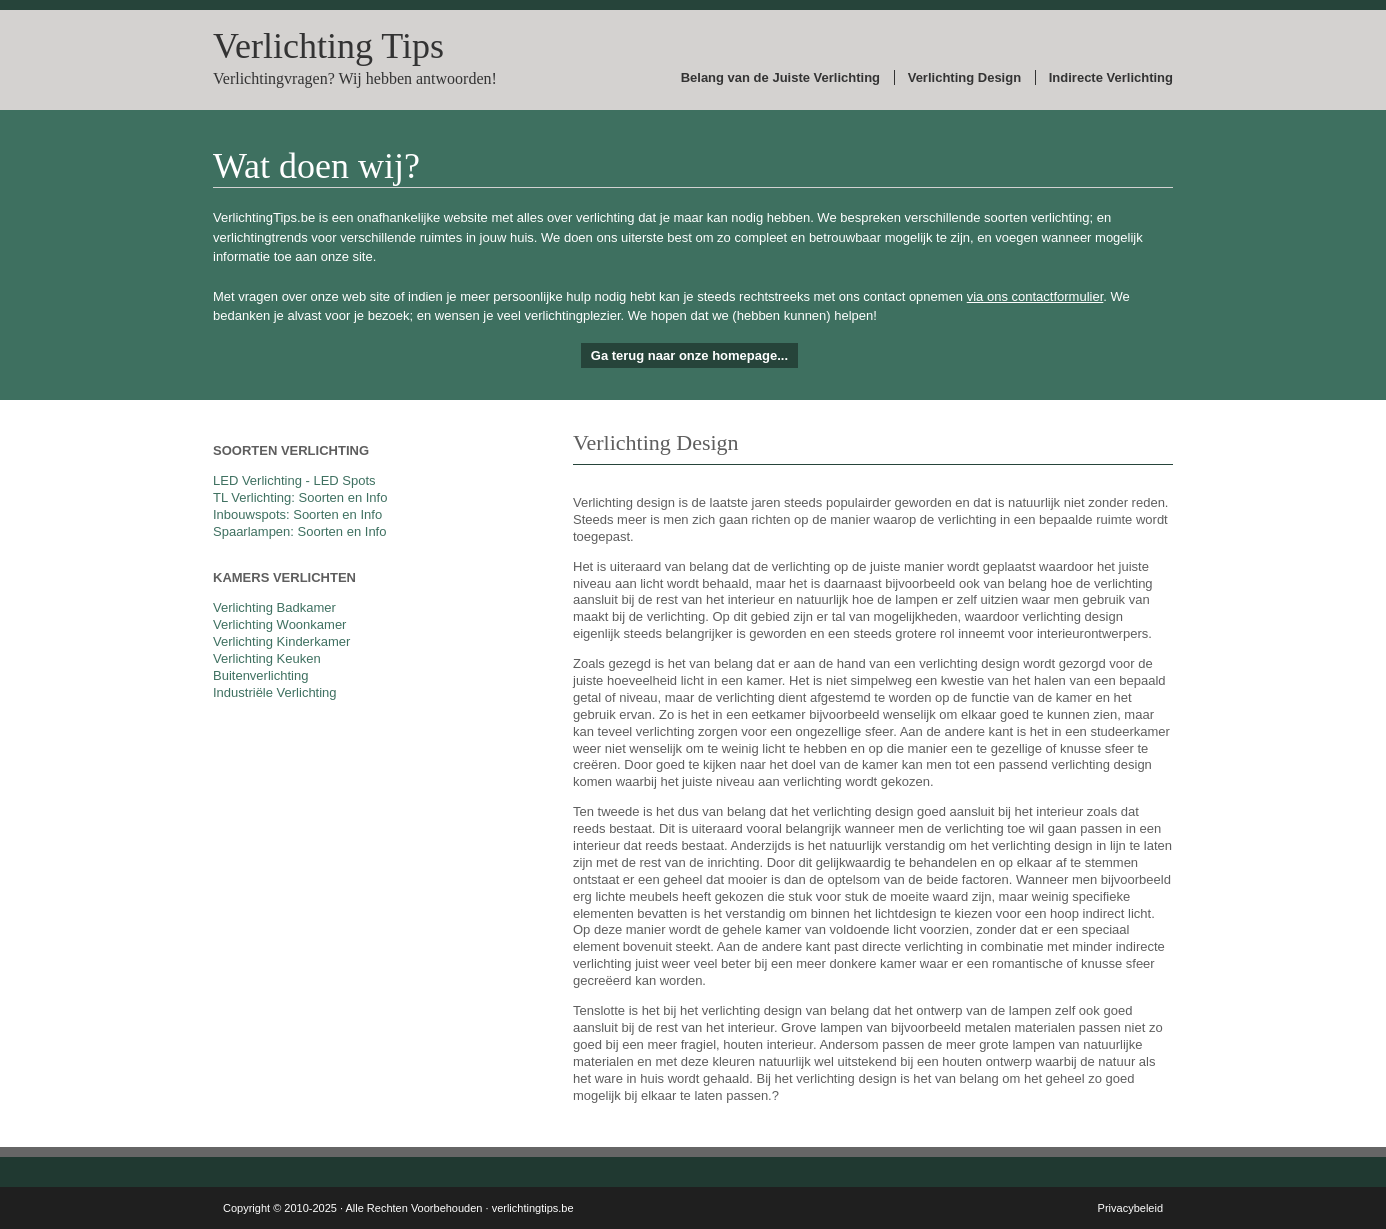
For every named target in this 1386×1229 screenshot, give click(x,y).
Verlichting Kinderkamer (281, 641)
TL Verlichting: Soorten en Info (300, 497)
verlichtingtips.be (533, 1208)
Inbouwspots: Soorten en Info (297, 514)
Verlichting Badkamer (274, 607)
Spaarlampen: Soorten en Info (299, 531)
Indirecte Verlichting (1111, 77)
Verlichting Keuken (267, 658)
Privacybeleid (1130, 1208)
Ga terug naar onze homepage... (689, 355)
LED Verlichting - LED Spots (294, 480)
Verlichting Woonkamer (279, 624)
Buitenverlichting (260, 675)
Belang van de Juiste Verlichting (780, 77)
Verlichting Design (964, 77)
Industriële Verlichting (275, 692)
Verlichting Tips (328, 46)
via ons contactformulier (1035, 296)
